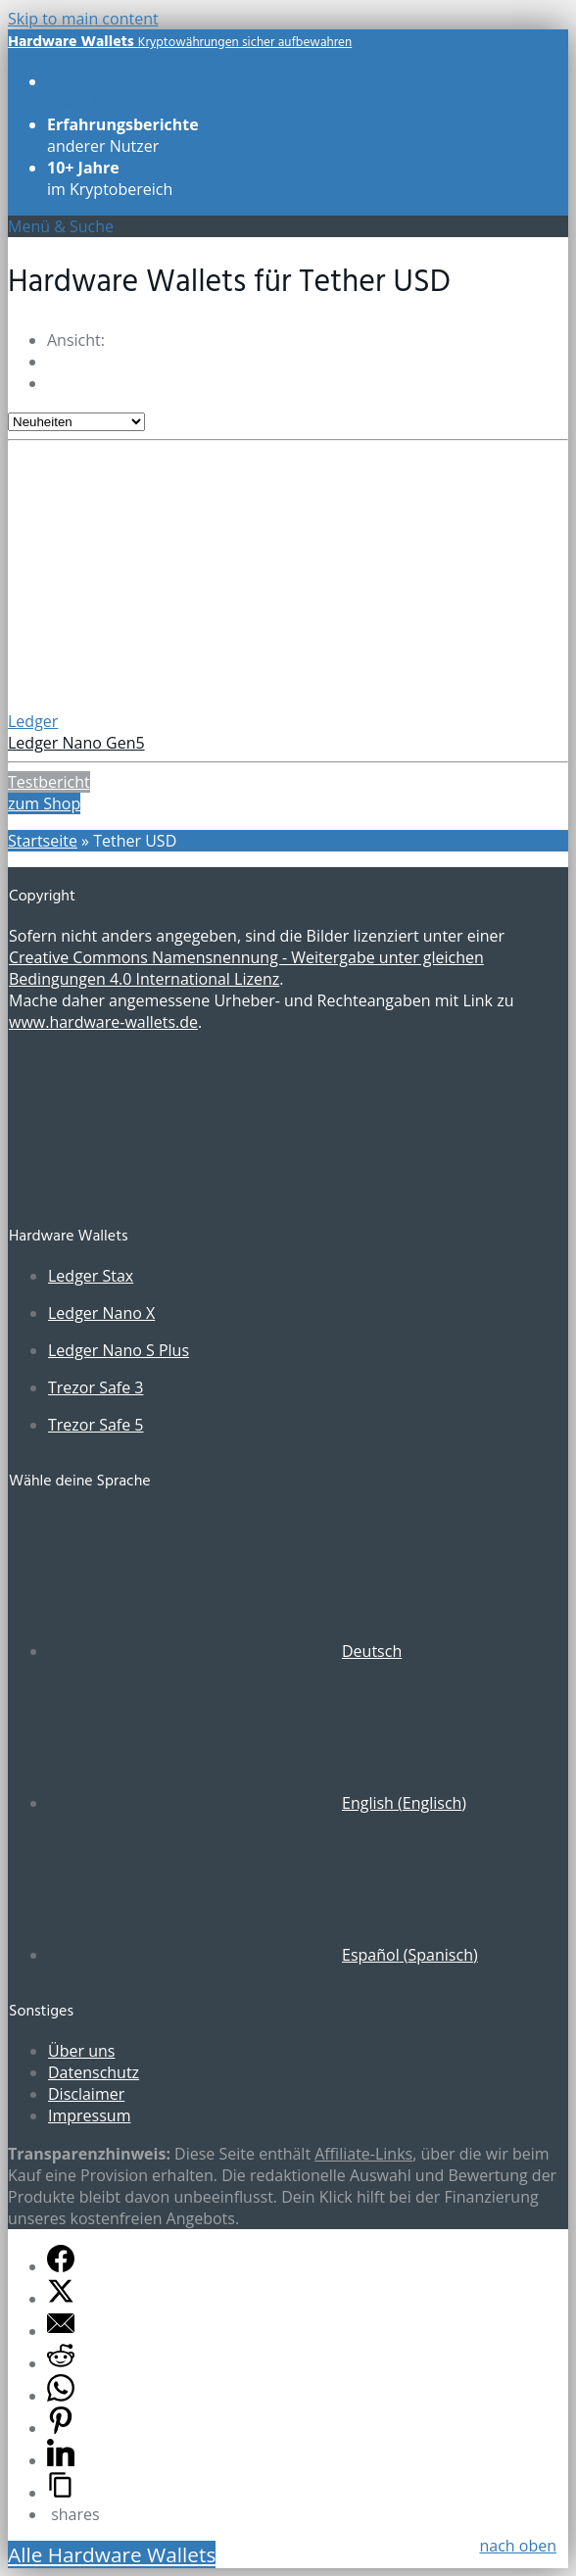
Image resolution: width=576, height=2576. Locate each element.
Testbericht (49, 782)
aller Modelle (120, 92)
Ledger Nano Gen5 (76, 742)
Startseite (42, 840)
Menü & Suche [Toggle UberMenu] (61, 226)
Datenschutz (93, 2072)
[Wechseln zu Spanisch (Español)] (263, 1955)
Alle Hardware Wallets (112, 2554)
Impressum (89, 2115)
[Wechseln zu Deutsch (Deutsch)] (225, 1651)
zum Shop (44, 803)
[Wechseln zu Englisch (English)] (257, 1803)
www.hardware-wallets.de (103, 1022)
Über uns (81, 2051)
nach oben (517, 2545)
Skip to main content (83, 18)
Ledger (33, 721)
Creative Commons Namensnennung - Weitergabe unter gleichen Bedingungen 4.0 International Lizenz (246, 968)
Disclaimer (86, 2094)
